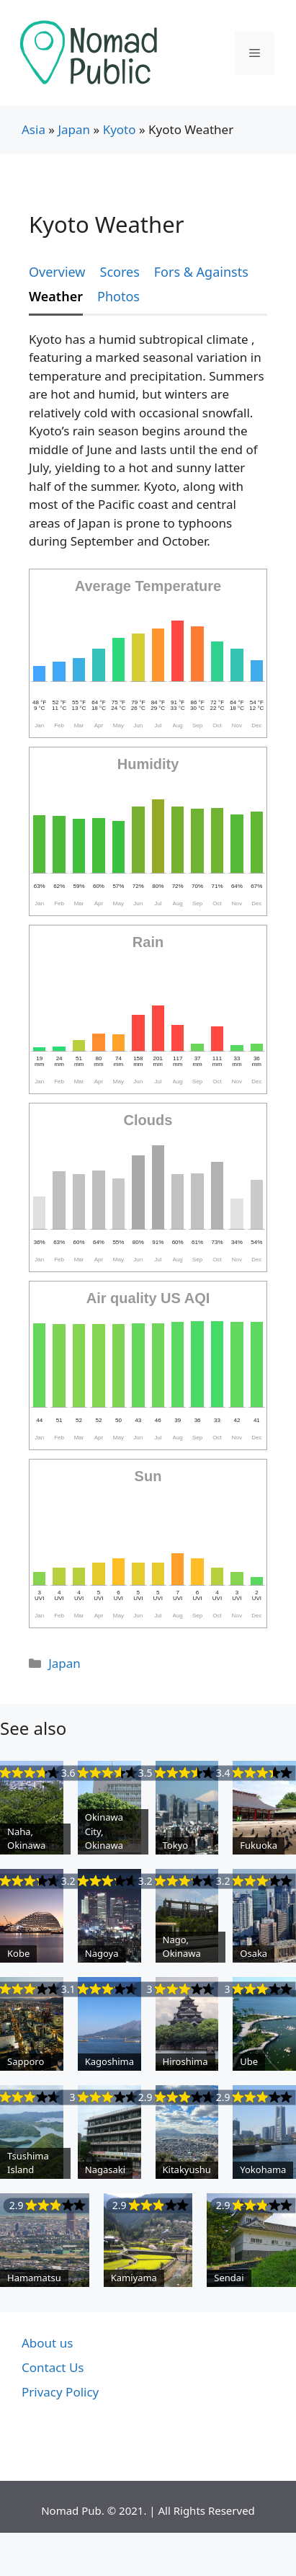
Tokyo (176, 1845)
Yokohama (263, 2169)
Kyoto (119, 129)
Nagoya (102, 1953)
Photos (118, 296)
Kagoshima (109, 2061)
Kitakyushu (187, 2169)
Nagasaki (105, 2169)
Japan (74, 129)
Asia (33, 129)
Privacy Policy (60, 2392)
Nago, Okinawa (182, 1946)
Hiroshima (185, 2061)
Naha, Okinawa (26, 1838)
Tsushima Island (28, 2163)
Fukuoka (258, 1845)
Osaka (253, 1953)
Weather (56, 296)
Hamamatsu (34, 2277)
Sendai (228, 2277)
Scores (120, 271)
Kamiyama (134, 2277)
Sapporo (25, 2061)
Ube (249, 2061)
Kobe (18, 1953)
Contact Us (53, 2367)
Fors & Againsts (201, 271)
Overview (57, 271)
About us (47, 2343)
